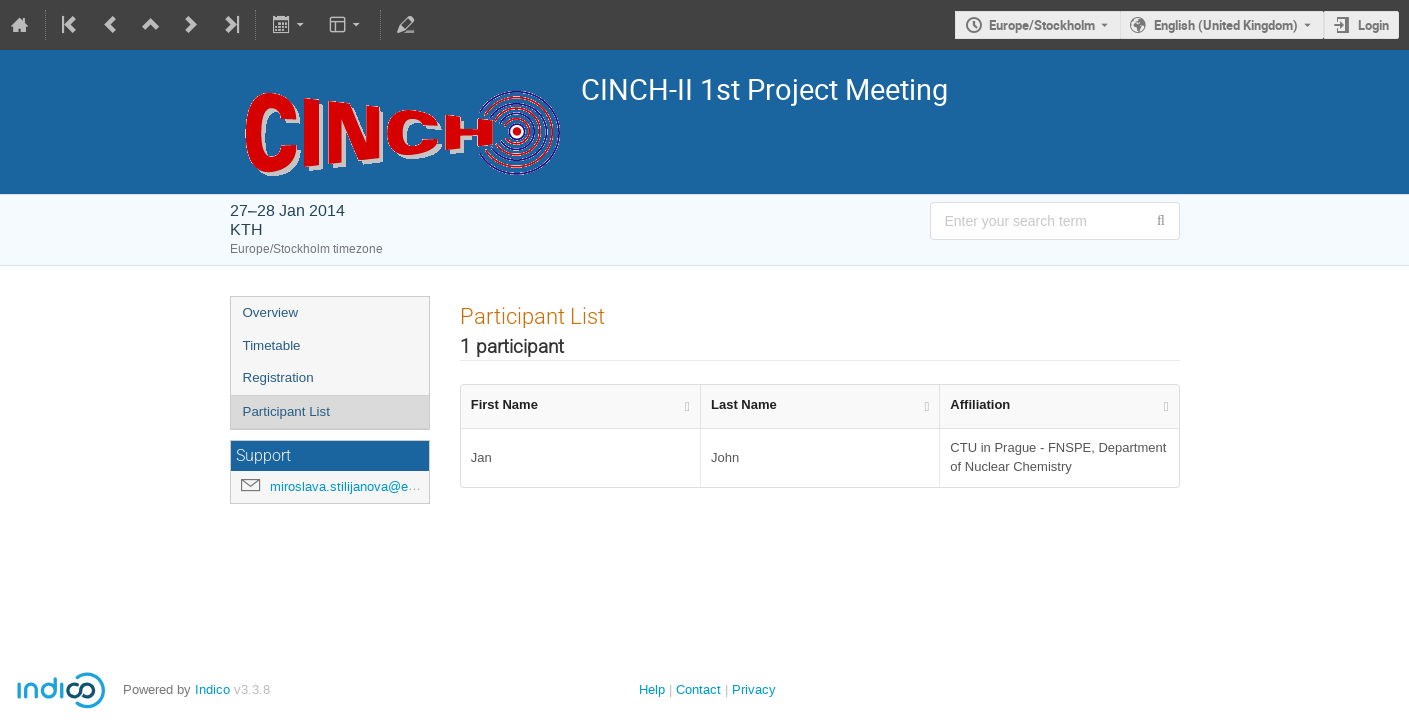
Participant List (286, 411)
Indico (212, 689)
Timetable (272, 345)
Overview (271, 312)
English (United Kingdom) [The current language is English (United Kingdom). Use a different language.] (1226, 25)
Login (1373, 25)
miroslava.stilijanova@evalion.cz (365, 486)
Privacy (754, 689)
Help (652, 689)
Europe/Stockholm (1042, 25)
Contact (698, 689)
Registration (278, 377)
